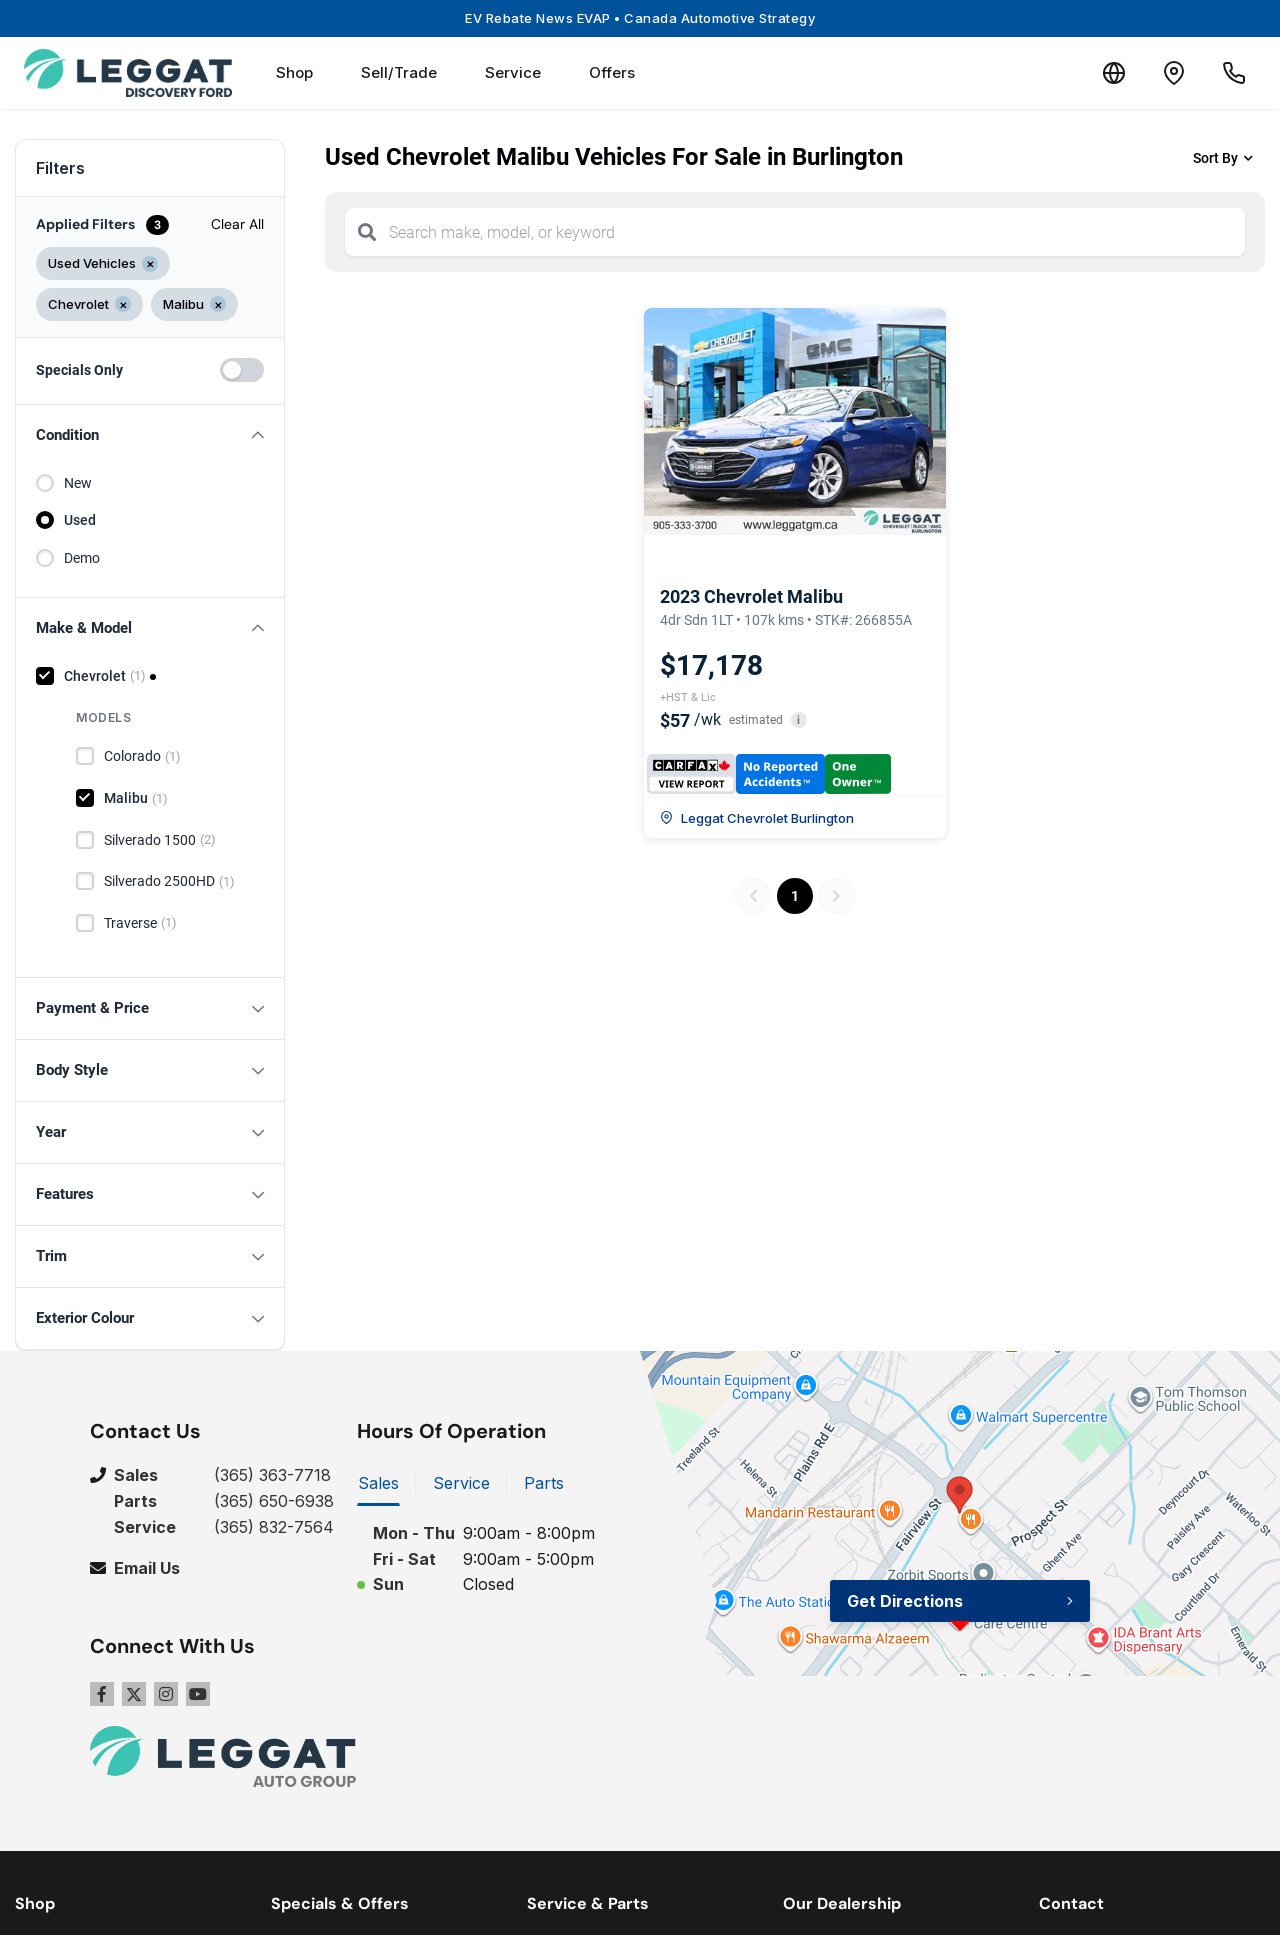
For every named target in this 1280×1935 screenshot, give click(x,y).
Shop (294, 72)
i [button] (798, 720)
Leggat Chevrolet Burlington (757, 818)
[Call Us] (1234, 73)
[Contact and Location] (1174, 73)
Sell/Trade (399, 72)
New (78, 483)
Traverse (140, 923)
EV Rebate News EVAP (640, 18)
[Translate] (1114, 73)
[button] (150, 435)
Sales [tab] (378, 1483)
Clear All (237, 224)
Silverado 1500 (160, 840)
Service (513, 72)
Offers (612, 72)
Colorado (142, 757)
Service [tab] (461, 1483)
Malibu (136, 799)
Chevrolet (105, 676)
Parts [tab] (544, 1483)
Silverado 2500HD (169, 882)
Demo (82, 558)
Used (80, 520)
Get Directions (905, 1601)
